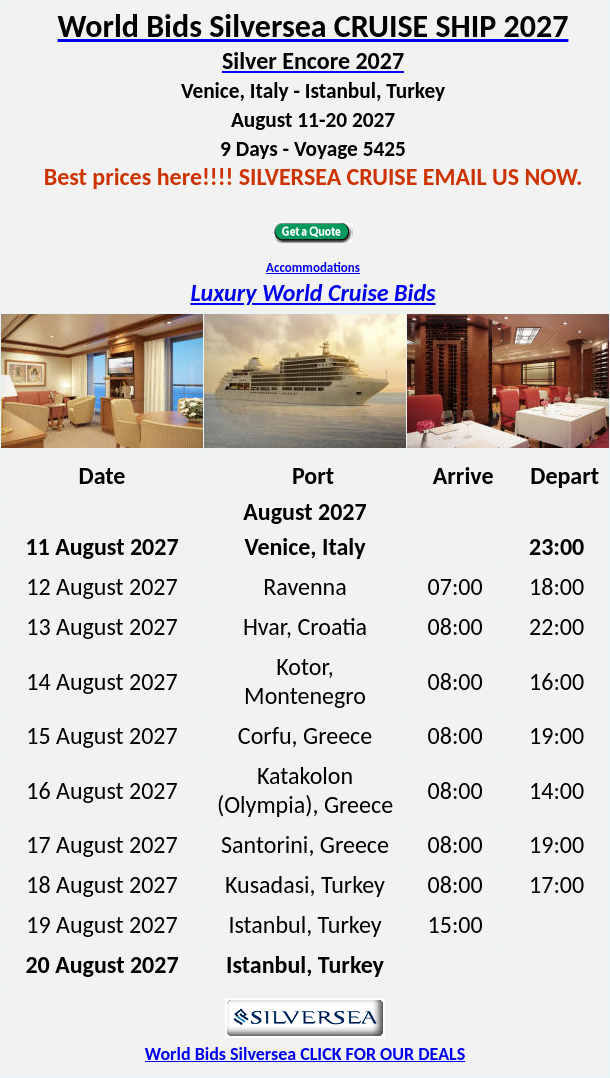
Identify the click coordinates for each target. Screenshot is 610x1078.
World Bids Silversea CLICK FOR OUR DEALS (305, 1054)
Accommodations (313, 267)
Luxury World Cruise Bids (312, 292)
